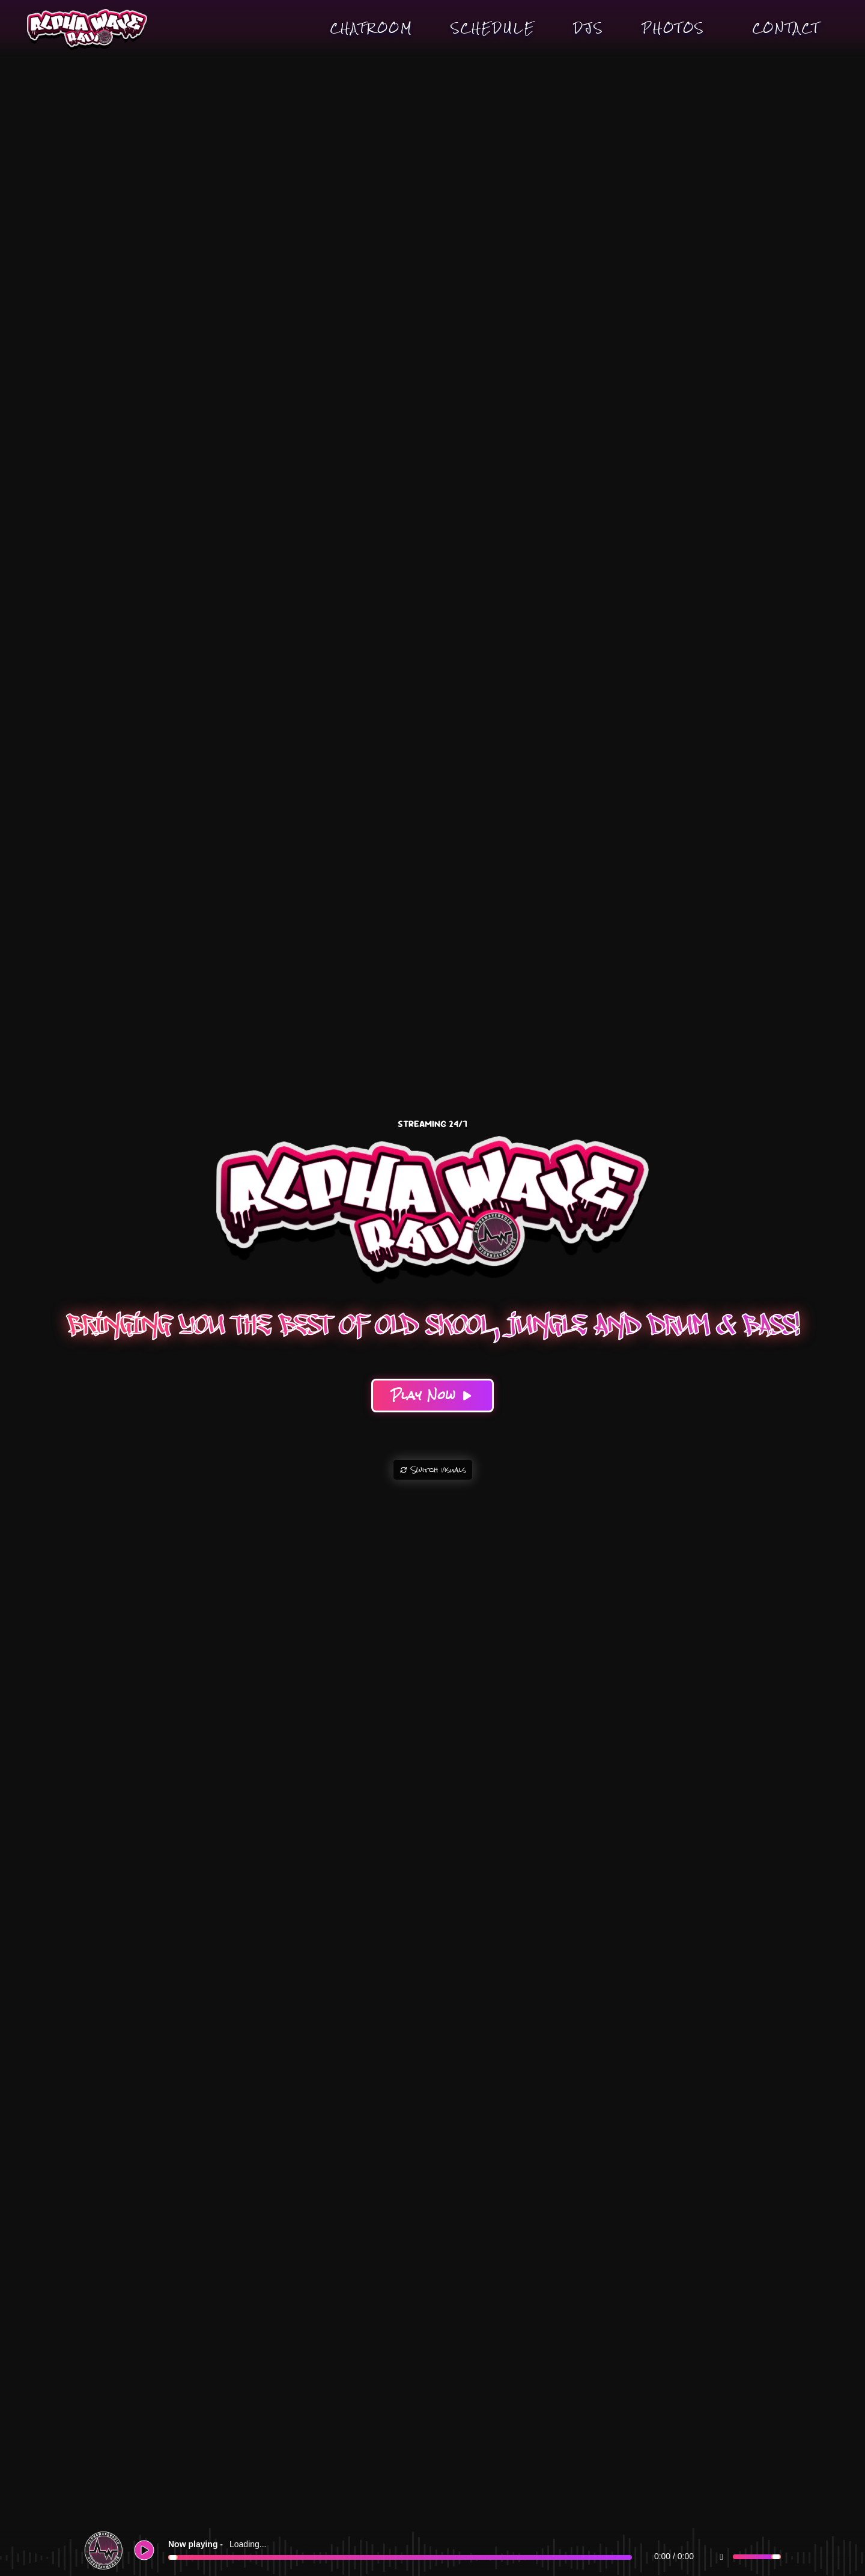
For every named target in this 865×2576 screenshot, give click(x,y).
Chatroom (371, 28)
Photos (673, 28)
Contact (786, 28)
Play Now (433, 1395)
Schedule (493, 28)
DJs (589, 28)
